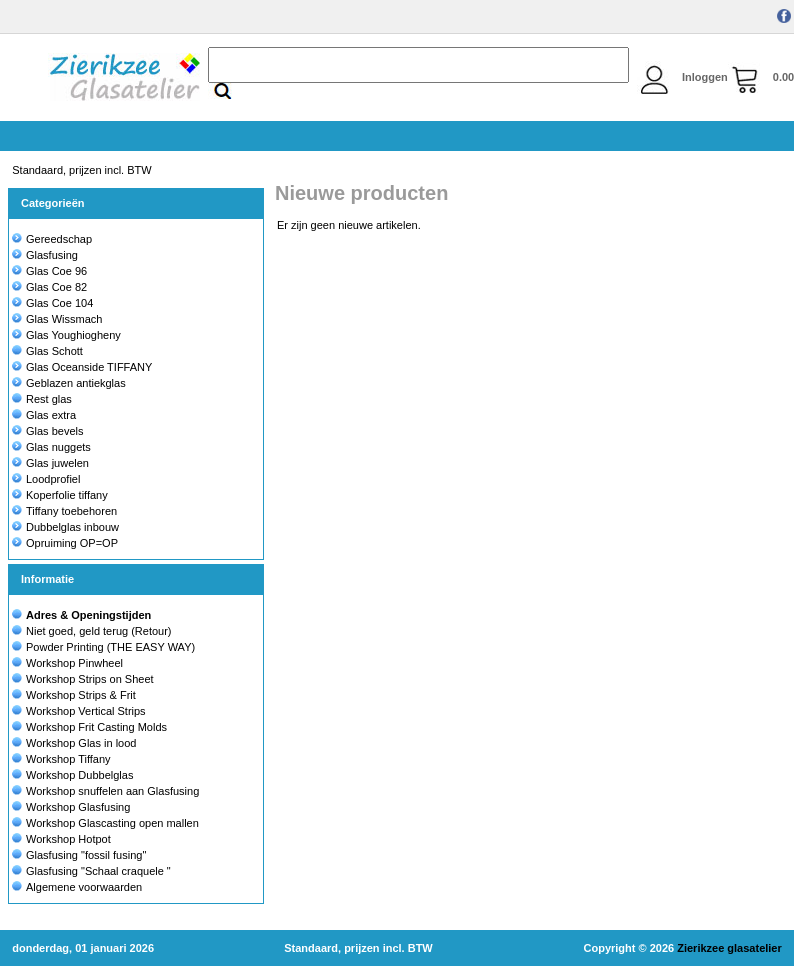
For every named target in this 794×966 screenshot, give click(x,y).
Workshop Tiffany (68, 759)
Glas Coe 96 (49, 271)
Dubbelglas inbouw (65, 527)
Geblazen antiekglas (69, 383)
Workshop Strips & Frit (81, 695)
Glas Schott (47, 351)
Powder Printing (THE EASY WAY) (110, 647)
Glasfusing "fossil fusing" (86, 855)
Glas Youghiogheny (66, 335)
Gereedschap (52, 239)
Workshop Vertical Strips (86, 711)
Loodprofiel (46, 479)
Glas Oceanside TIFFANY (82, 367)
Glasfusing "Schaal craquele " (98, 871)
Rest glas (42, 399)
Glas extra (44, 415)
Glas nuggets (51, 447)
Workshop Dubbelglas (79, 775)
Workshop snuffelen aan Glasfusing (112, 791)
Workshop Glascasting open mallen (112, 823)
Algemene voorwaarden (84, 887)
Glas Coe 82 (49, 287)
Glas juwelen (50, 463)
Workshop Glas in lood (81, 743)
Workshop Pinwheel (74, 663)
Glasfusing (45, 255)
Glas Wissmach (57, 319)
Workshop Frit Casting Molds (96, 727)
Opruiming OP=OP (65, 543)
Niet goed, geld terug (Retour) (99, 631)
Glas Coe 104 (52, 303)
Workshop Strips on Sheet (90, 679)
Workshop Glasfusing (78, 807)
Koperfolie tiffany (60, 495)
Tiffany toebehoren (64, 511)
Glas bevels (47, 431)
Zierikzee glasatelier (729, 948)
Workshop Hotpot (68, 839)
